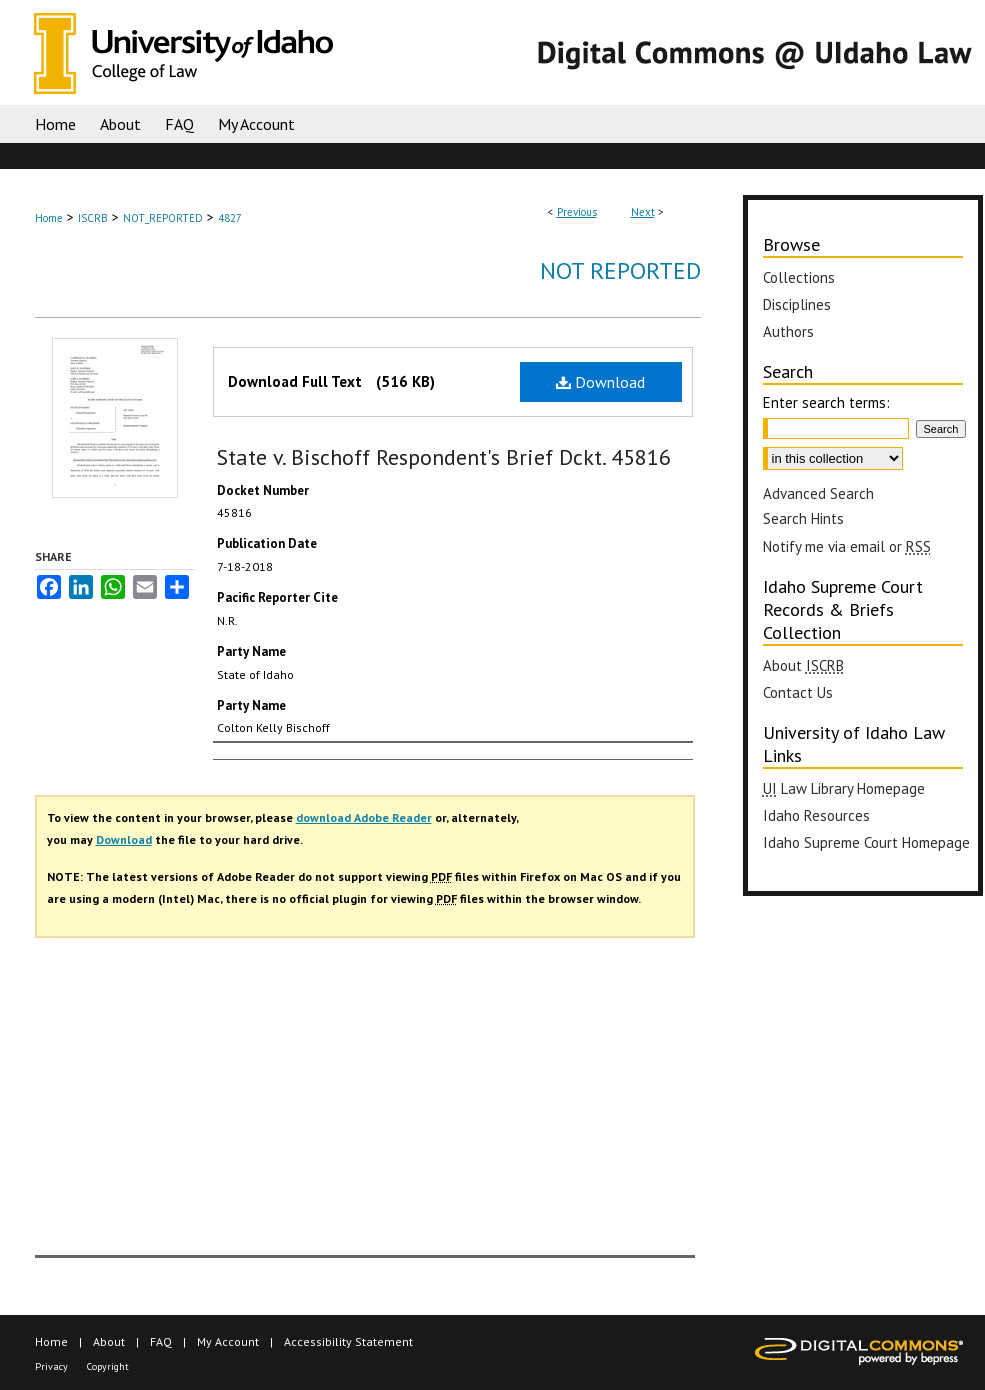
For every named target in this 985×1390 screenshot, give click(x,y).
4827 (230, 218)
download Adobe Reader (364, 817)
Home (49, 218)
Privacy (51, 1366)
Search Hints (803, 518)
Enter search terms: (826, 402)
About (109, 1341)
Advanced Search (818, 493)
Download (600, 382)
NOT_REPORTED (163, 218)
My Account (228, 1341)
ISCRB (93, 218)
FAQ (161, 1341)
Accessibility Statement (348, 1341)
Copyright (108, 1366)
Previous (577, 212)
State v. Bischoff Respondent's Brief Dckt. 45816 (444, 457)
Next (643, 212)
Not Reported (620, 270)
